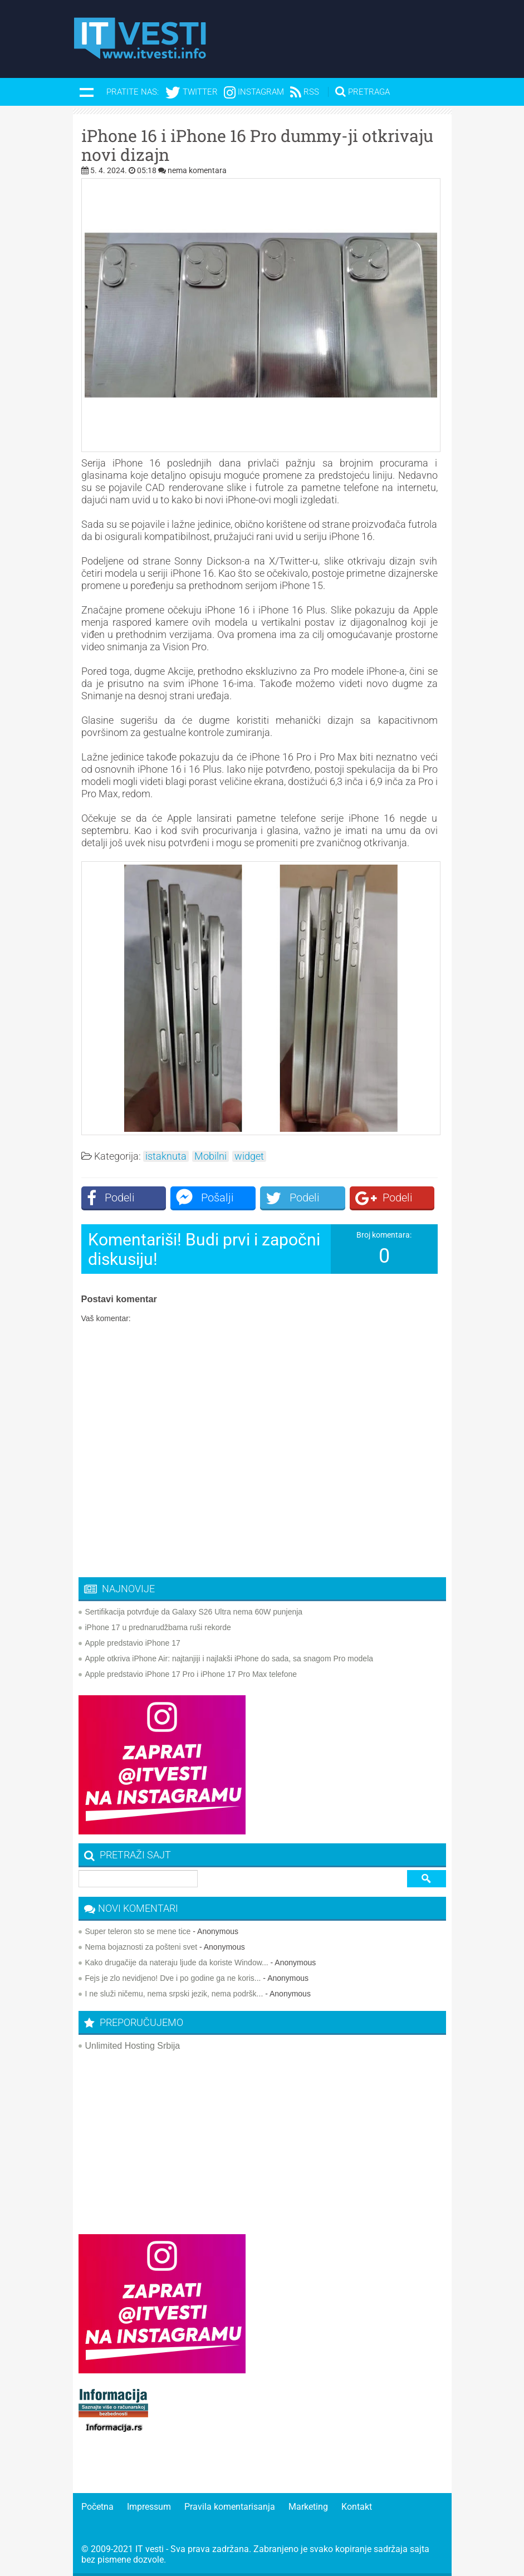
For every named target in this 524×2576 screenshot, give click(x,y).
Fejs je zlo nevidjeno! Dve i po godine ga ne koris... (173, 1978)
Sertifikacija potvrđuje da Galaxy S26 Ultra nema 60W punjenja (194, 1611)
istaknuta (166, 1156)
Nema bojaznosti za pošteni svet (141, 1946)
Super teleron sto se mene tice (138, 1931)
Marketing (308, 2506)
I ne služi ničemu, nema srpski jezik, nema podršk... (174, 1993)
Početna (97, 2506)
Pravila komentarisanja (229, 2506)
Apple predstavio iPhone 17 (132, 1642)
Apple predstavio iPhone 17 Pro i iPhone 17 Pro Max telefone (191, 1674)
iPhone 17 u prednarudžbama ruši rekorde (158, 1627)
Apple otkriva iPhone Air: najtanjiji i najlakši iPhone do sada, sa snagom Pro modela (229, 1658)
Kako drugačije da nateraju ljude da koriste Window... (176, 1962)
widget (249, 1156)
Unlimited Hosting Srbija (132, 2045)
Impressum (149, 2506)
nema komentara (197, 170)
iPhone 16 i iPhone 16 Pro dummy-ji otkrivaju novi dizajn (257, 145)
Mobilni (210, 1156)
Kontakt (356, 2506)
